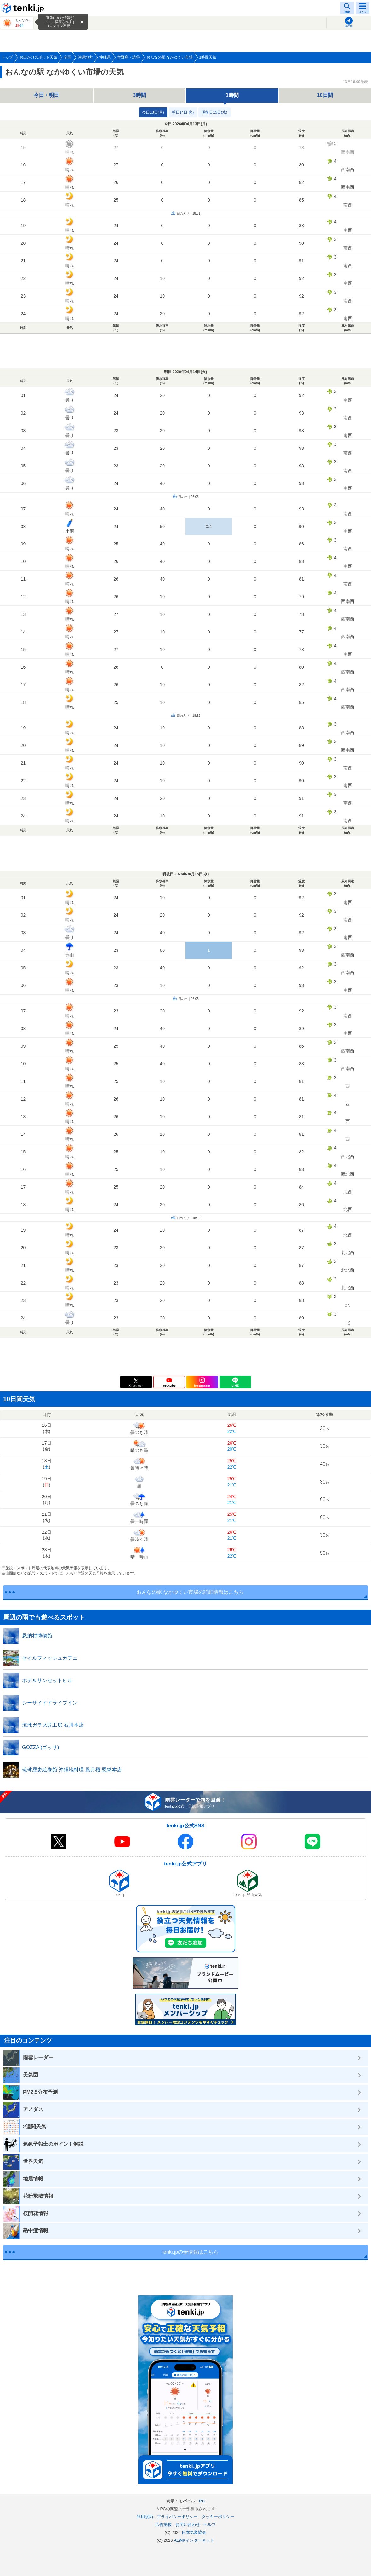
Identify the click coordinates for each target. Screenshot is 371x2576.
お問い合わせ (187, 2524)
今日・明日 (46, 95)
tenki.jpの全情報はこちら (190, 2252)
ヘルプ (209, 2524)
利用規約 (145, 2516)
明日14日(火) (183, 112)
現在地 (348, 26)
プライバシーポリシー (177, 2516)
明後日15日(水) (214, 112)
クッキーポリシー (218, 2516)
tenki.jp (23, 8)
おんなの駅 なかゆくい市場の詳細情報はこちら (190, 1592)
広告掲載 (163, 2524)
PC (202, 2501)
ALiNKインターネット (194, 2540)
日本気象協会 (194, 2532)
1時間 (232, 95)
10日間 (325, 95)
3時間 (139, 95)
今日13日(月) (153, 112)
